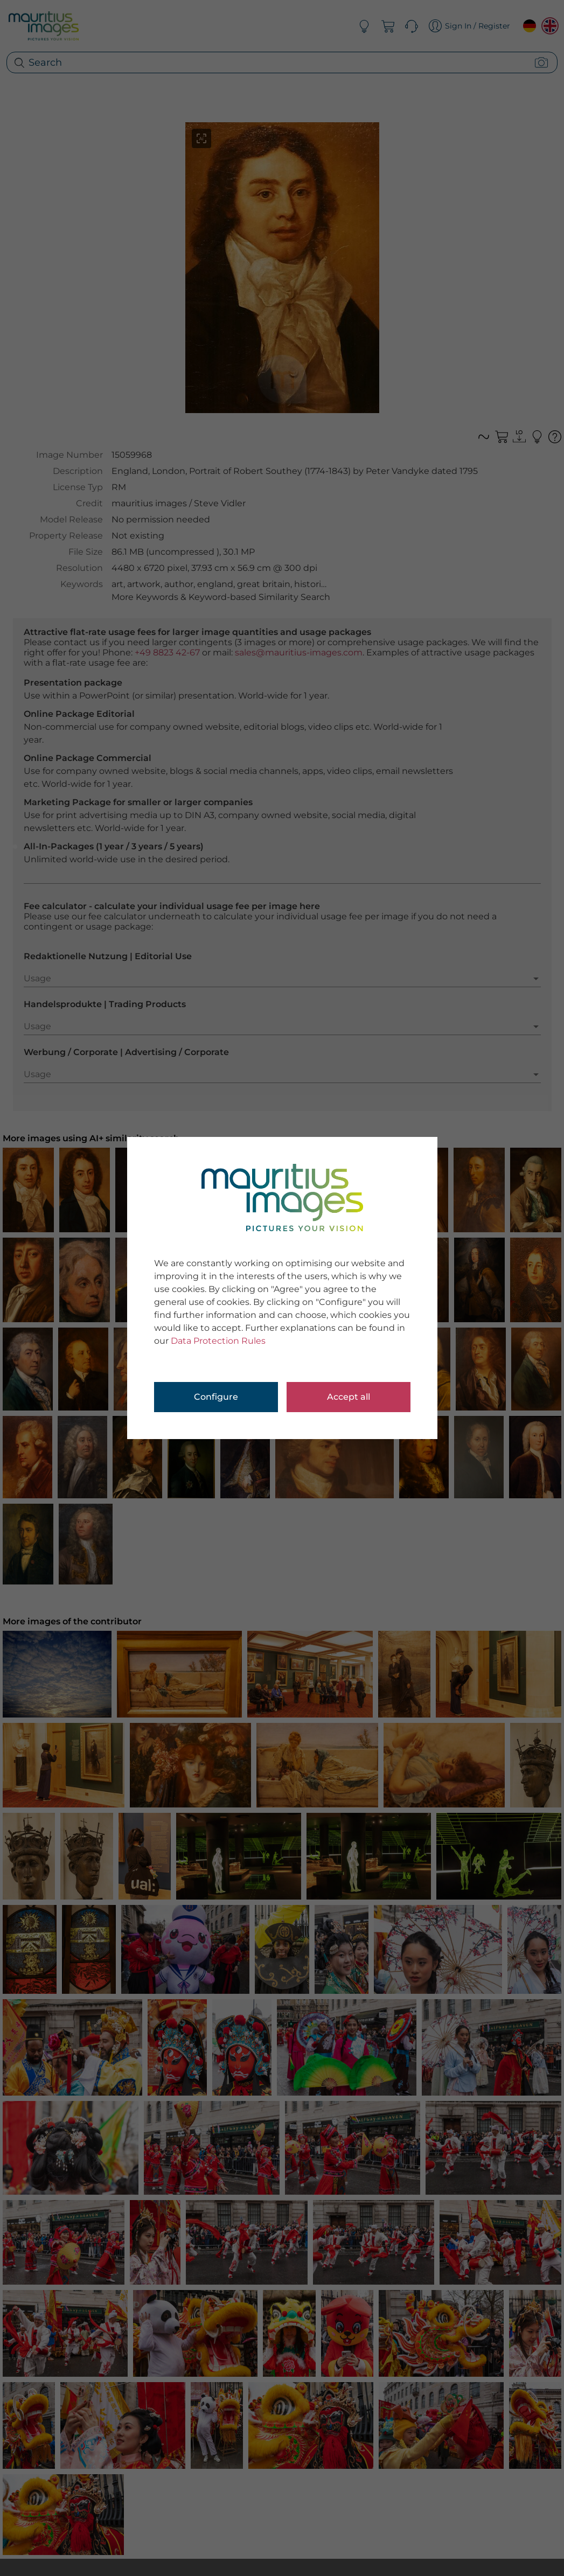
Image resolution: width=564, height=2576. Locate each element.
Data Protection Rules (218, 1341)
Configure (216, 1397)
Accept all (348, 1397)
